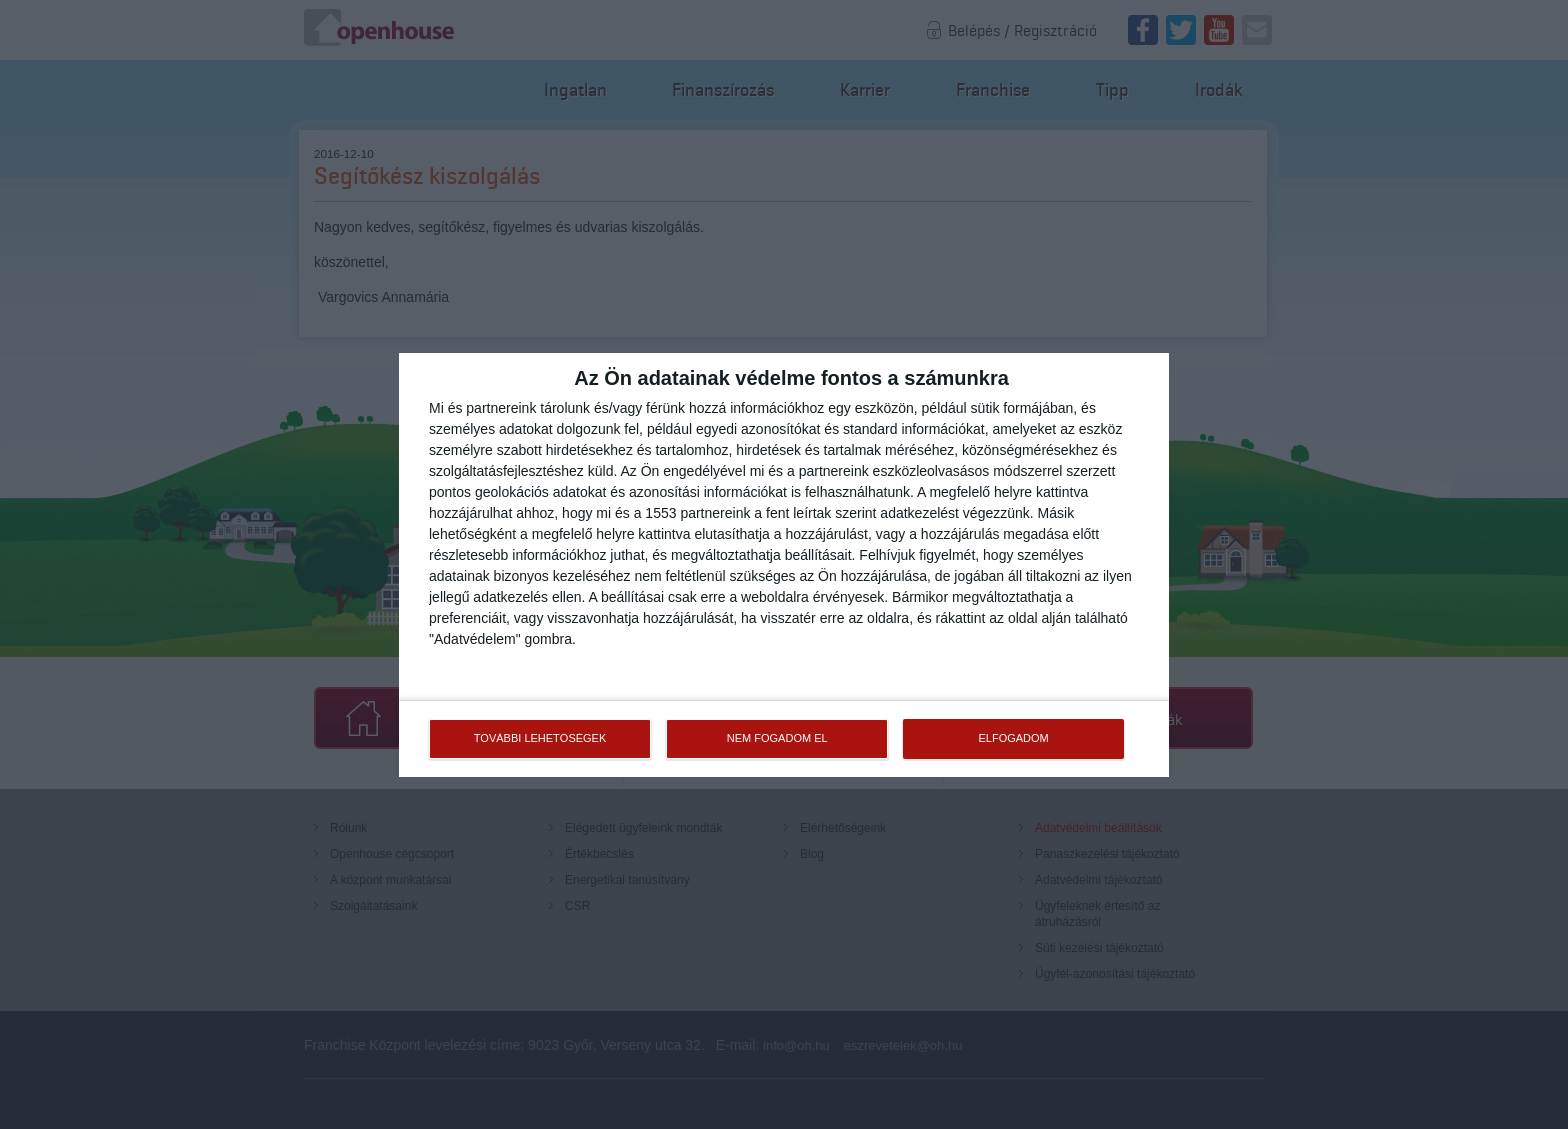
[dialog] (784, 565)
